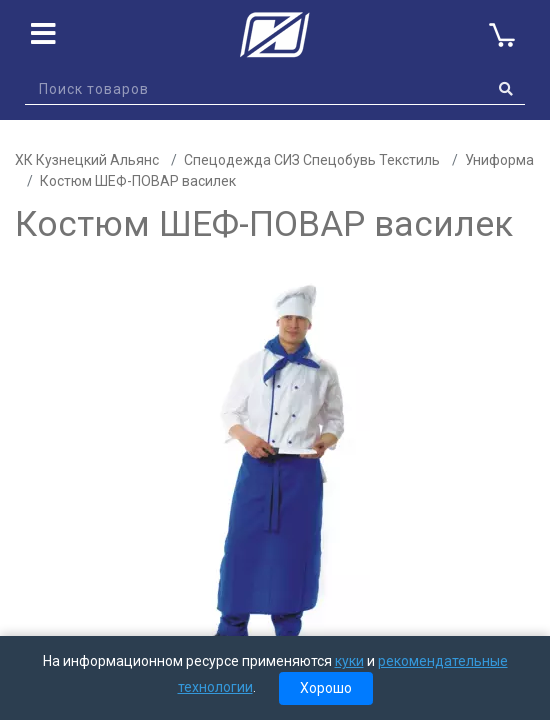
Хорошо (326, 688)
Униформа (499, 160)
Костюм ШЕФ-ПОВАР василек (138, 181)
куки (349, 661)
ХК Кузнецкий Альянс (87, 160)
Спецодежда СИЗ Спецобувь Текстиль (312, 160)
